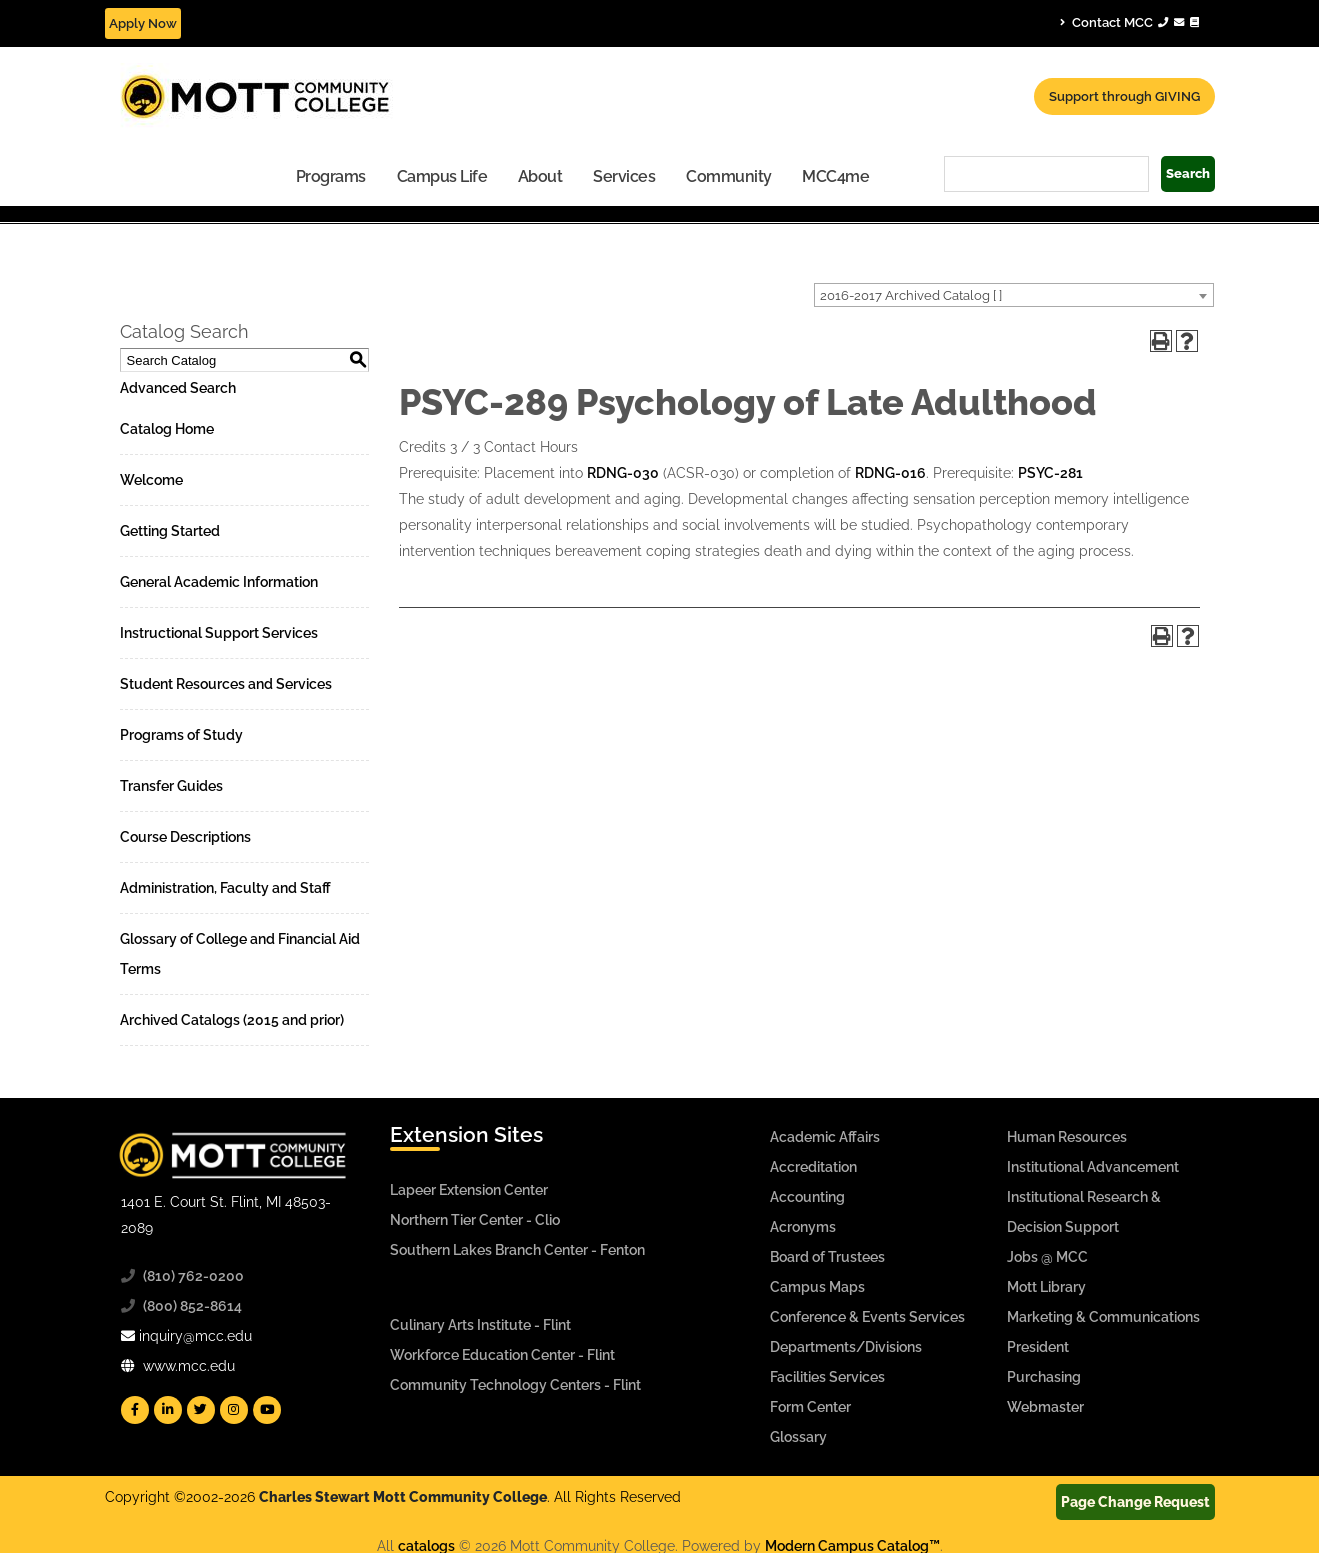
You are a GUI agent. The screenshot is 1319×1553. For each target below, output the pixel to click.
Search (1188, 173)
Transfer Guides (171, 786)
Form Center (810, 1407)
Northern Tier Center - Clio (475, 1220)
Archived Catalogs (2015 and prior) (232, 1020)
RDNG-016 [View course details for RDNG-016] (890, 473)
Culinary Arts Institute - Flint (480, 1325)
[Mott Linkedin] (168, 1410)
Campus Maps (817, 1287)
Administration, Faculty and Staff (225, 888)
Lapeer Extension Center (469, 1190)
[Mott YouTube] (267, 1410)
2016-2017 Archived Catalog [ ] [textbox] (911, 295)
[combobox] (1014, 295)
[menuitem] (331, 175)
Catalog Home (167, 429)
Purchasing (1044, 1377)
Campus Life (442, 176)
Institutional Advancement (1093, 1167)
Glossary (798, 1437)
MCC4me (835, 176)
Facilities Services (827, 1377)
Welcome (151, 480)
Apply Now (143, 23)
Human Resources (1067, 1137)
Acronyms (803, 1227)
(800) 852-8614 (192, 1306)
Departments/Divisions (846, 1347)
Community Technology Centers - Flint (515, 1385)
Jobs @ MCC (1047, 1257)
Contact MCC (1129, 22)
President (1038, 1347)
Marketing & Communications (1103, 1317)
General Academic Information (219, 582)
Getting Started (170, 531)
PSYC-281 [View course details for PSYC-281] (1050, 473)
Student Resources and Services (226, 684)
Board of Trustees (827, 1257)
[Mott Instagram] (234, 1410)
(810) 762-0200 (193, 1276)
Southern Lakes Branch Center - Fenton (517, 1250)
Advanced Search (178, 388)
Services (624, 176)
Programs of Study (181, 735)
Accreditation (813, 1167)
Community (729, 176)
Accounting (807, 1197)
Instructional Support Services (219, 633)
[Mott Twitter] (201, 1410)
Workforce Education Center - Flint (502, 1355)
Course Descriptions (185, 837)
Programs (331, 176)
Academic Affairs (825, 1137)
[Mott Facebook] (135, 1410)
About (540, 176)
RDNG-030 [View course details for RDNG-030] (623, 473)
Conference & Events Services (867, 1317)
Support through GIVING (1124, 96)
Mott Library (1046, 1287)
